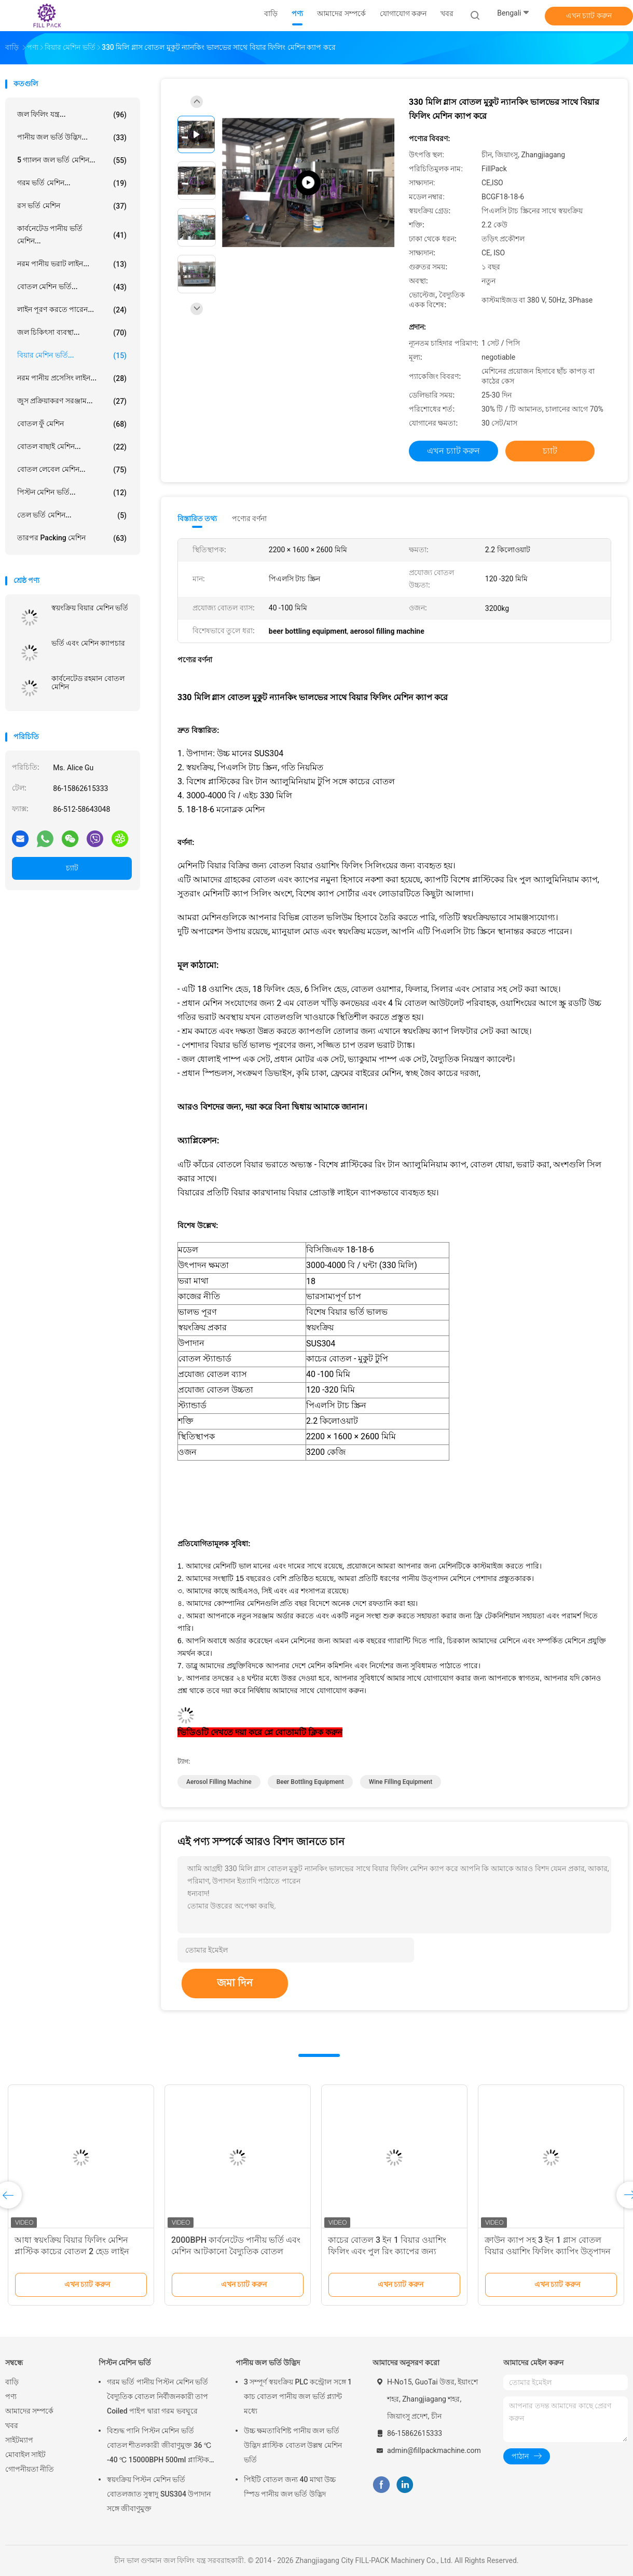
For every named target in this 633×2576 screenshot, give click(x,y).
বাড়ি (12, 2382)
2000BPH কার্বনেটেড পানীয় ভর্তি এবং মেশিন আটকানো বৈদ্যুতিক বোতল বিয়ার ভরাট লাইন (235, 2251)
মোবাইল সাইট (25, 2454)
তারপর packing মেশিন (72, 538)
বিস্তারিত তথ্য (197, 518)
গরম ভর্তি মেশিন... (72, 183)
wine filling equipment (401, 1782)
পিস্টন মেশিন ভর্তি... (72, 492)
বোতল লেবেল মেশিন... (72, 470)
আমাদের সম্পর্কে (29, 2411)
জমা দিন (235, 1983)
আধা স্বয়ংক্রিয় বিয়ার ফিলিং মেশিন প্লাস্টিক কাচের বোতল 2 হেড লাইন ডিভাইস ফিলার (72, 2251)
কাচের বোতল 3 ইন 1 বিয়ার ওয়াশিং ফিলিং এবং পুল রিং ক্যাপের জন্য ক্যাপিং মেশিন (387, 2251)
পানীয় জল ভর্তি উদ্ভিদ (268, 2363)
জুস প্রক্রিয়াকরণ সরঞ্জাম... (72, 401)
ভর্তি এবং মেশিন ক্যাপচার (88, 643)
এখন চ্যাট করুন (589, 15)
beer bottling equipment (310, 1782)
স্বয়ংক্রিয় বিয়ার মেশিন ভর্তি (89, 608)
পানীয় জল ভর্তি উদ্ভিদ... (72, 137)
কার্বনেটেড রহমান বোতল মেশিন (88, 682)
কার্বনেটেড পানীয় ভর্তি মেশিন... (72, 234)
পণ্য (11, 2396)
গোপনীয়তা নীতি (29, 2469)
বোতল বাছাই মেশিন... (72, 447)
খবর (11, 2425)
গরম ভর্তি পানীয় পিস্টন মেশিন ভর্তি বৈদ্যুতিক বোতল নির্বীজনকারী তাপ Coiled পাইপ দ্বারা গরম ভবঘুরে (157, 2396)
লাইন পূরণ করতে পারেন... (72, 310)
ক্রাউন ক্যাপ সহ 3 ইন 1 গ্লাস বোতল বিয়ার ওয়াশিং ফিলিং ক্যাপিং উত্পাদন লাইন (548, 2251)
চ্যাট (72, 868)
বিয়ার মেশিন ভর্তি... (72, 355)
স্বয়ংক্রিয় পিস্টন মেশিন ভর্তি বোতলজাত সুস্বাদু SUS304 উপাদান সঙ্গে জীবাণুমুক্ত (159, 2494)
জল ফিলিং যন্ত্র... (72, 115)
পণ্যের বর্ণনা (249, 518)
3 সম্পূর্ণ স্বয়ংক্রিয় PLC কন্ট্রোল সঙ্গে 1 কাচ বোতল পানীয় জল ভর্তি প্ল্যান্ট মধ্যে (298, 2396)
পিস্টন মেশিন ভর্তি (125, 2363)
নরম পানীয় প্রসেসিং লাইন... (72, 378)
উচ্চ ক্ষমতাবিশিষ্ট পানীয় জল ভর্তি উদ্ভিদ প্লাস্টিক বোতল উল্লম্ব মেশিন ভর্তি (293, 2445)
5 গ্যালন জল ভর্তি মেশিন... (72, 160)
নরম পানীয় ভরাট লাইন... (72, 264)
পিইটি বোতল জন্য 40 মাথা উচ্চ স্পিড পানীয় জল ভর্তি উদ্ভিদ (290, 2486)
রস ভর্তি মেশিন (72, 206)
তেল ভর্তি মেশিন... (72, 515)
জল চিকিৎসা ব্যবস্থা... (72, 333)
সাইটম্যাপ (19, 2440)
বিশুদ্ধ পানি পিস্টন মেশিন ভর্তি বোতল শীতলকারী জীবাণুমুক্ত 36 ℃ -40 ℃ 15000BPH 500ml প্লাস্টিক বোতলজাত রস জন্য (159, 2447)
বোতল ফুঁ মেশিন (72, 424)
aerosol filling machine (219, 1782)
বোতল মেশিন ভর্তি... (72, 287)
